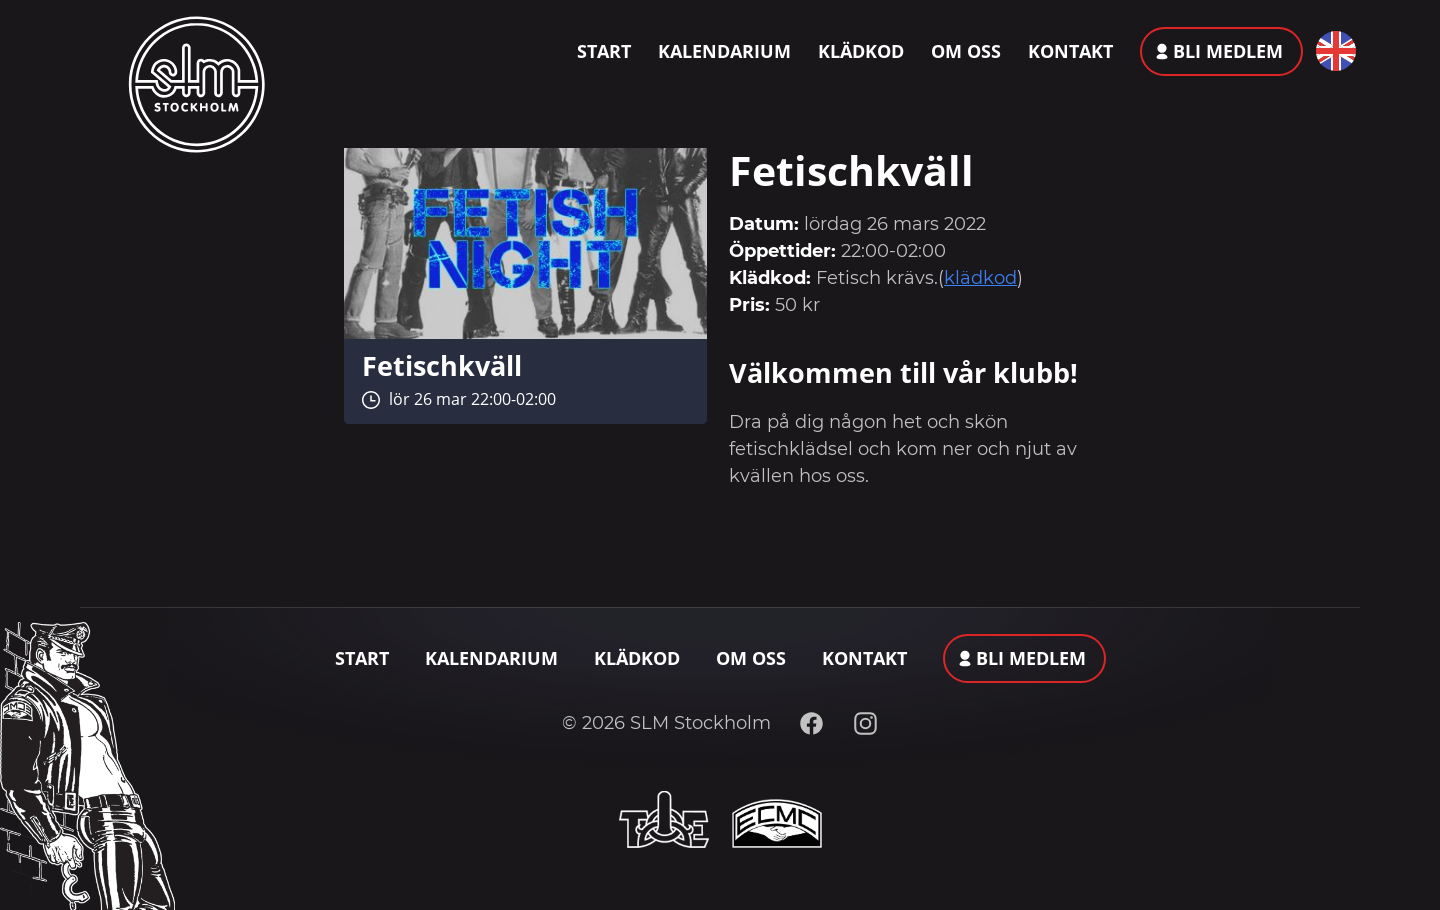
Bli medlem (1228, 51)
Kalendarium (724, 51)
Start (604, 51)
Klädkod (861, 51)
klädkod (980, 278)
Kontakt (1070, 51)
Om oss (966, 51)
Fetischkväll (442, 365)
